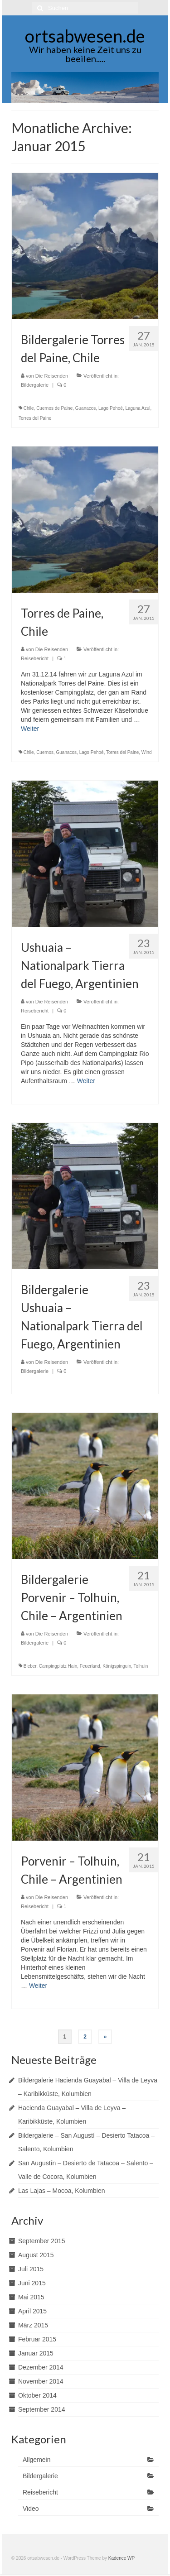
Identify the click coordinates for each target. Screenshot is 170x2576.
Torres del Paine (35, 418)
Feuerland (90, 1666)
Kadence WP (121, 2558)
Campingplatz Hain (58, 1666)
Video (31, 2508)
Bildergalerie (35, 385)
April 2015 (32, 2311)
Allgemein (36, 2459)
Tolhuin (141, 1666)
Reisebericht (35, 658)
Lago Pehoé (110, 408)
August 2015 (36, 2255)
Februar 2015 (37, 2339)
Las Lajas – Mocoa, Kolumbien (61, 2190)
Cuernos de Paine (54, 408)
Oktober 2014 (37, 2395)
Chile (29, 408)
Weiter (30, 728)
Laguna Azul (137, 408)
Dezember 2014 (40, 2367)
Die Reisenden (51, 376)
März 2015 (33, 2325)
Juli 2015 (31, 2269)
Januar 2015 (35, 2353)
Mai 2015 (31, 2297)
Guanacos (85, 408)
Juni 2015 (32, 2283)
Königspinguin (116, 1666)
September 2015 (41, 2241)
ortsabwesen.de (85, 35)
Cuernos (44, 752)
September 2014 (41, 2409)
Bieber (30, 1666)
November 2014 (40, 2381)
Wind (146, 752)
